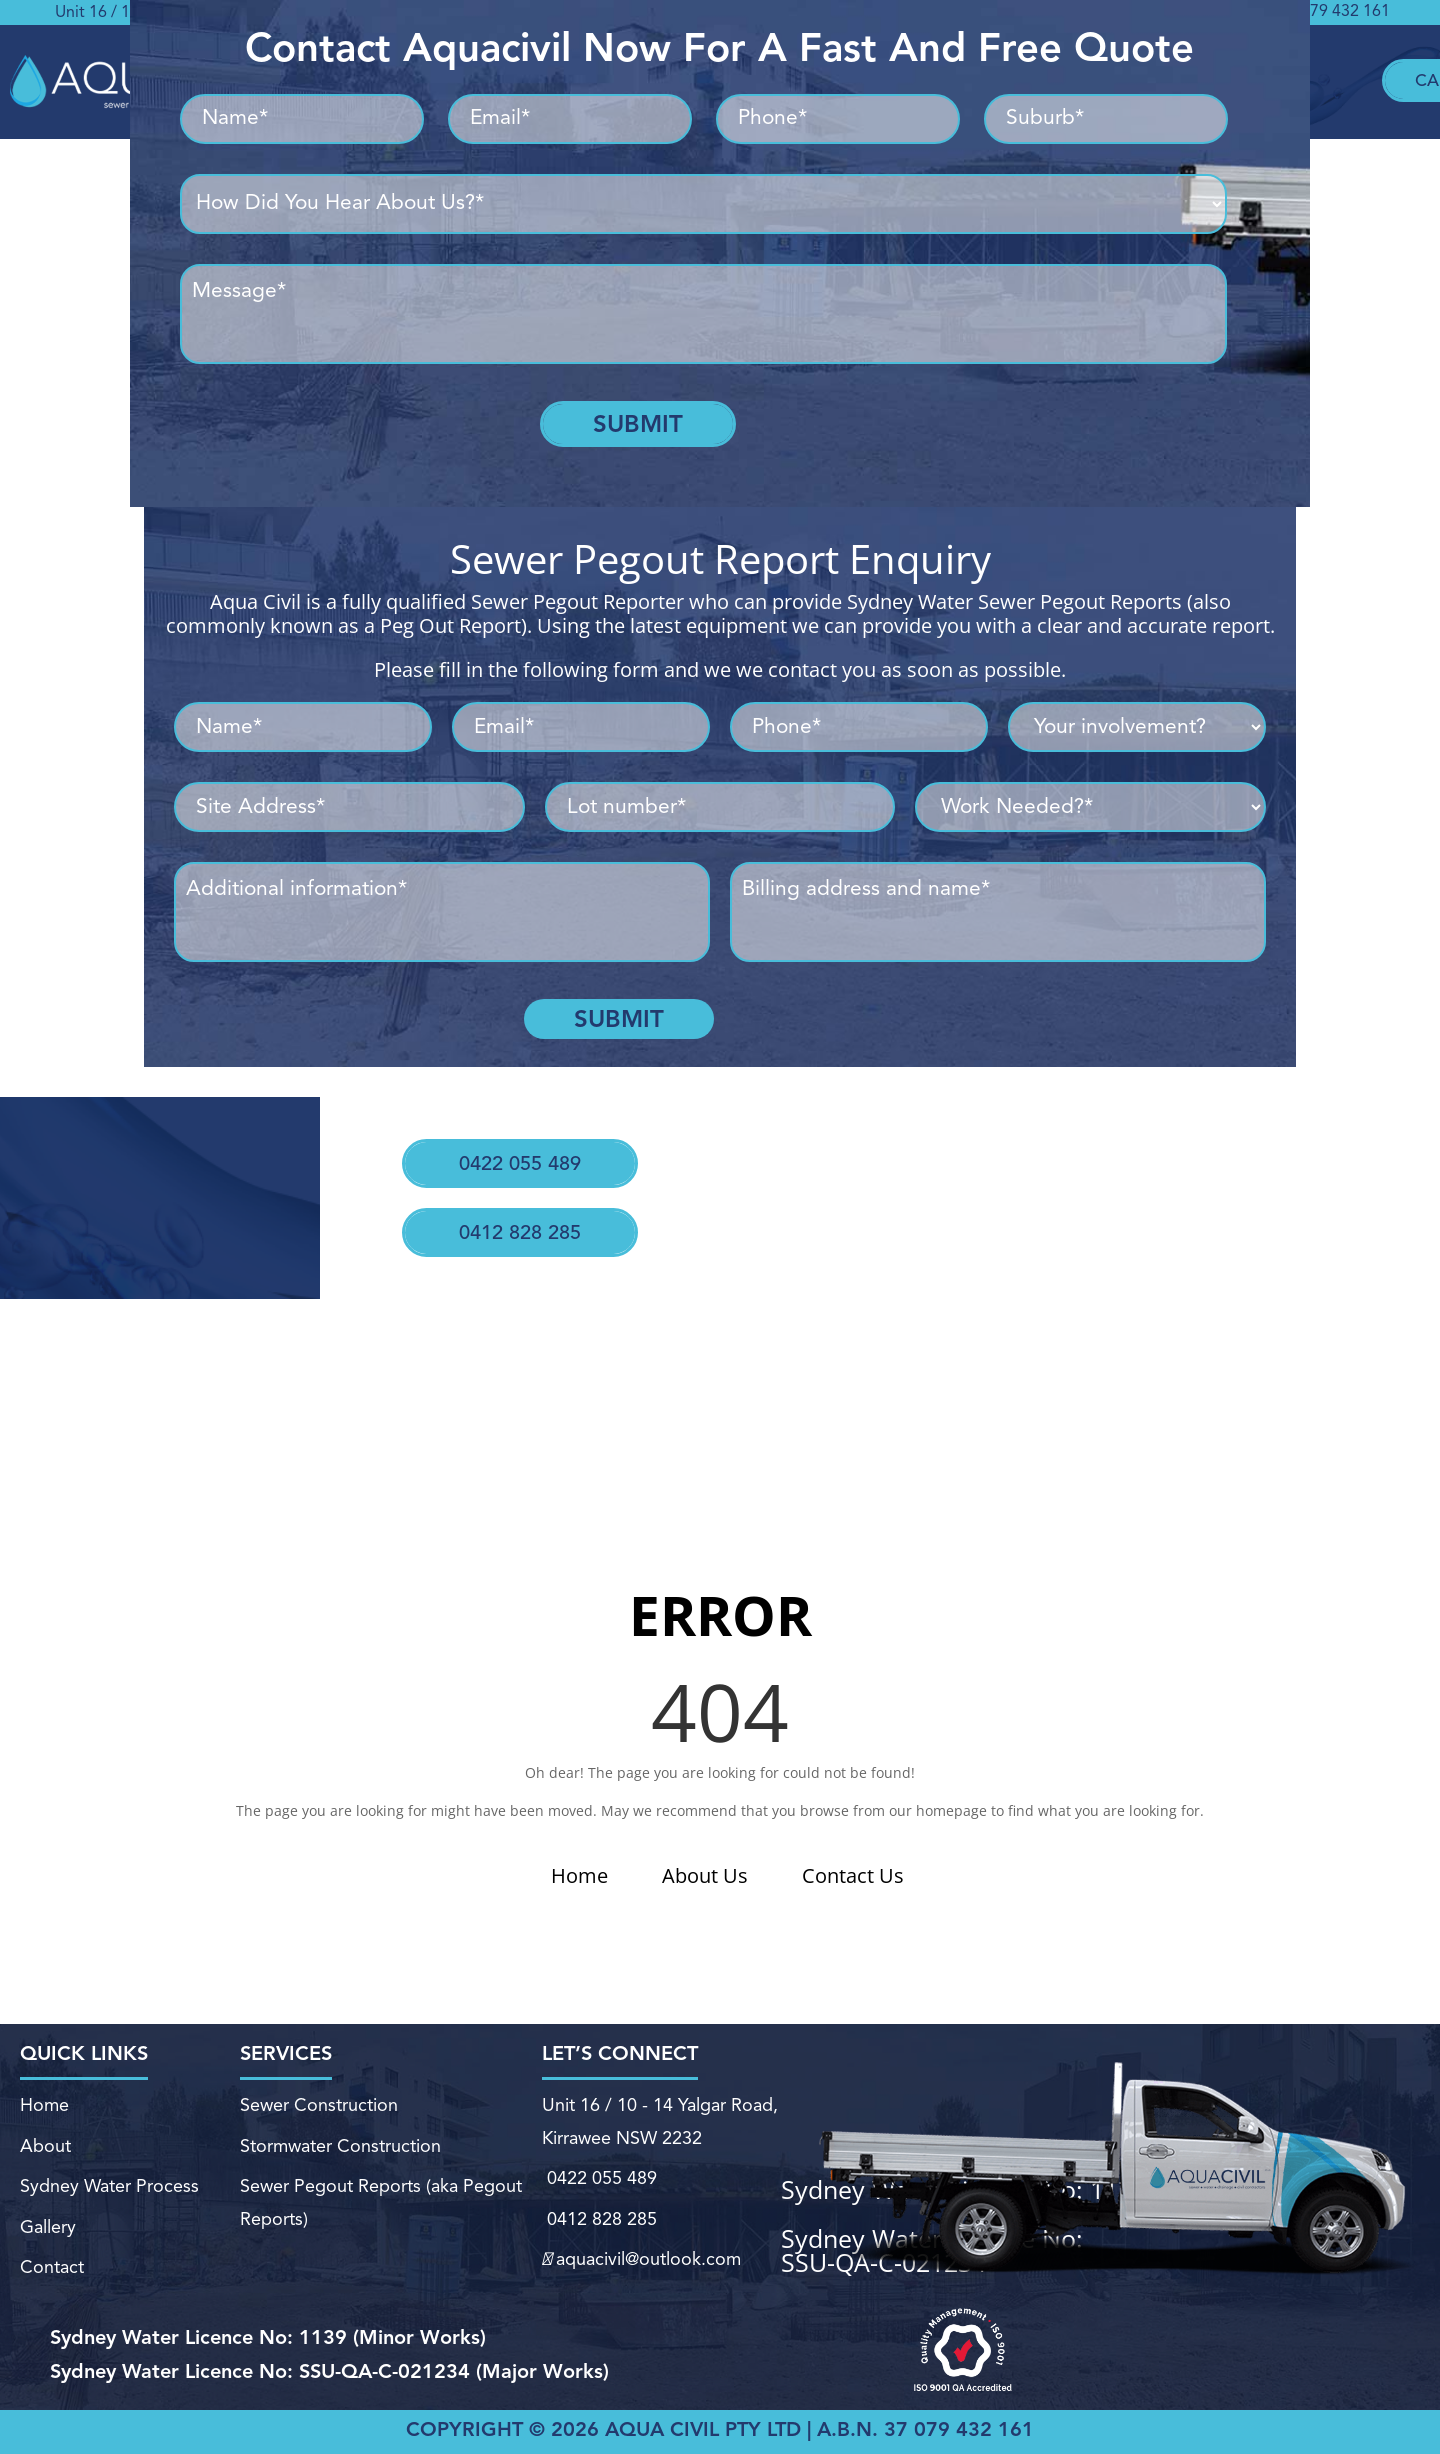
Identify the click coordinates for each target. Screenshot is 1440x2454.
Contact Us (853, 1875)
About (45, 2151)
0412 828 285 (506, 1195)
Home (579, 1875)
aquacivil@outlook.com (639, 2239)
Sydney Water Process (109, 2183)
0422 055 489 (514, 1145)
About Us (705, 1875)
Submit (638, 424)
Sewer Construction (320, 2122)
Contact (49, 2245)
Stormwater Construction (340, 2151)
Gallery (46, 2214)
